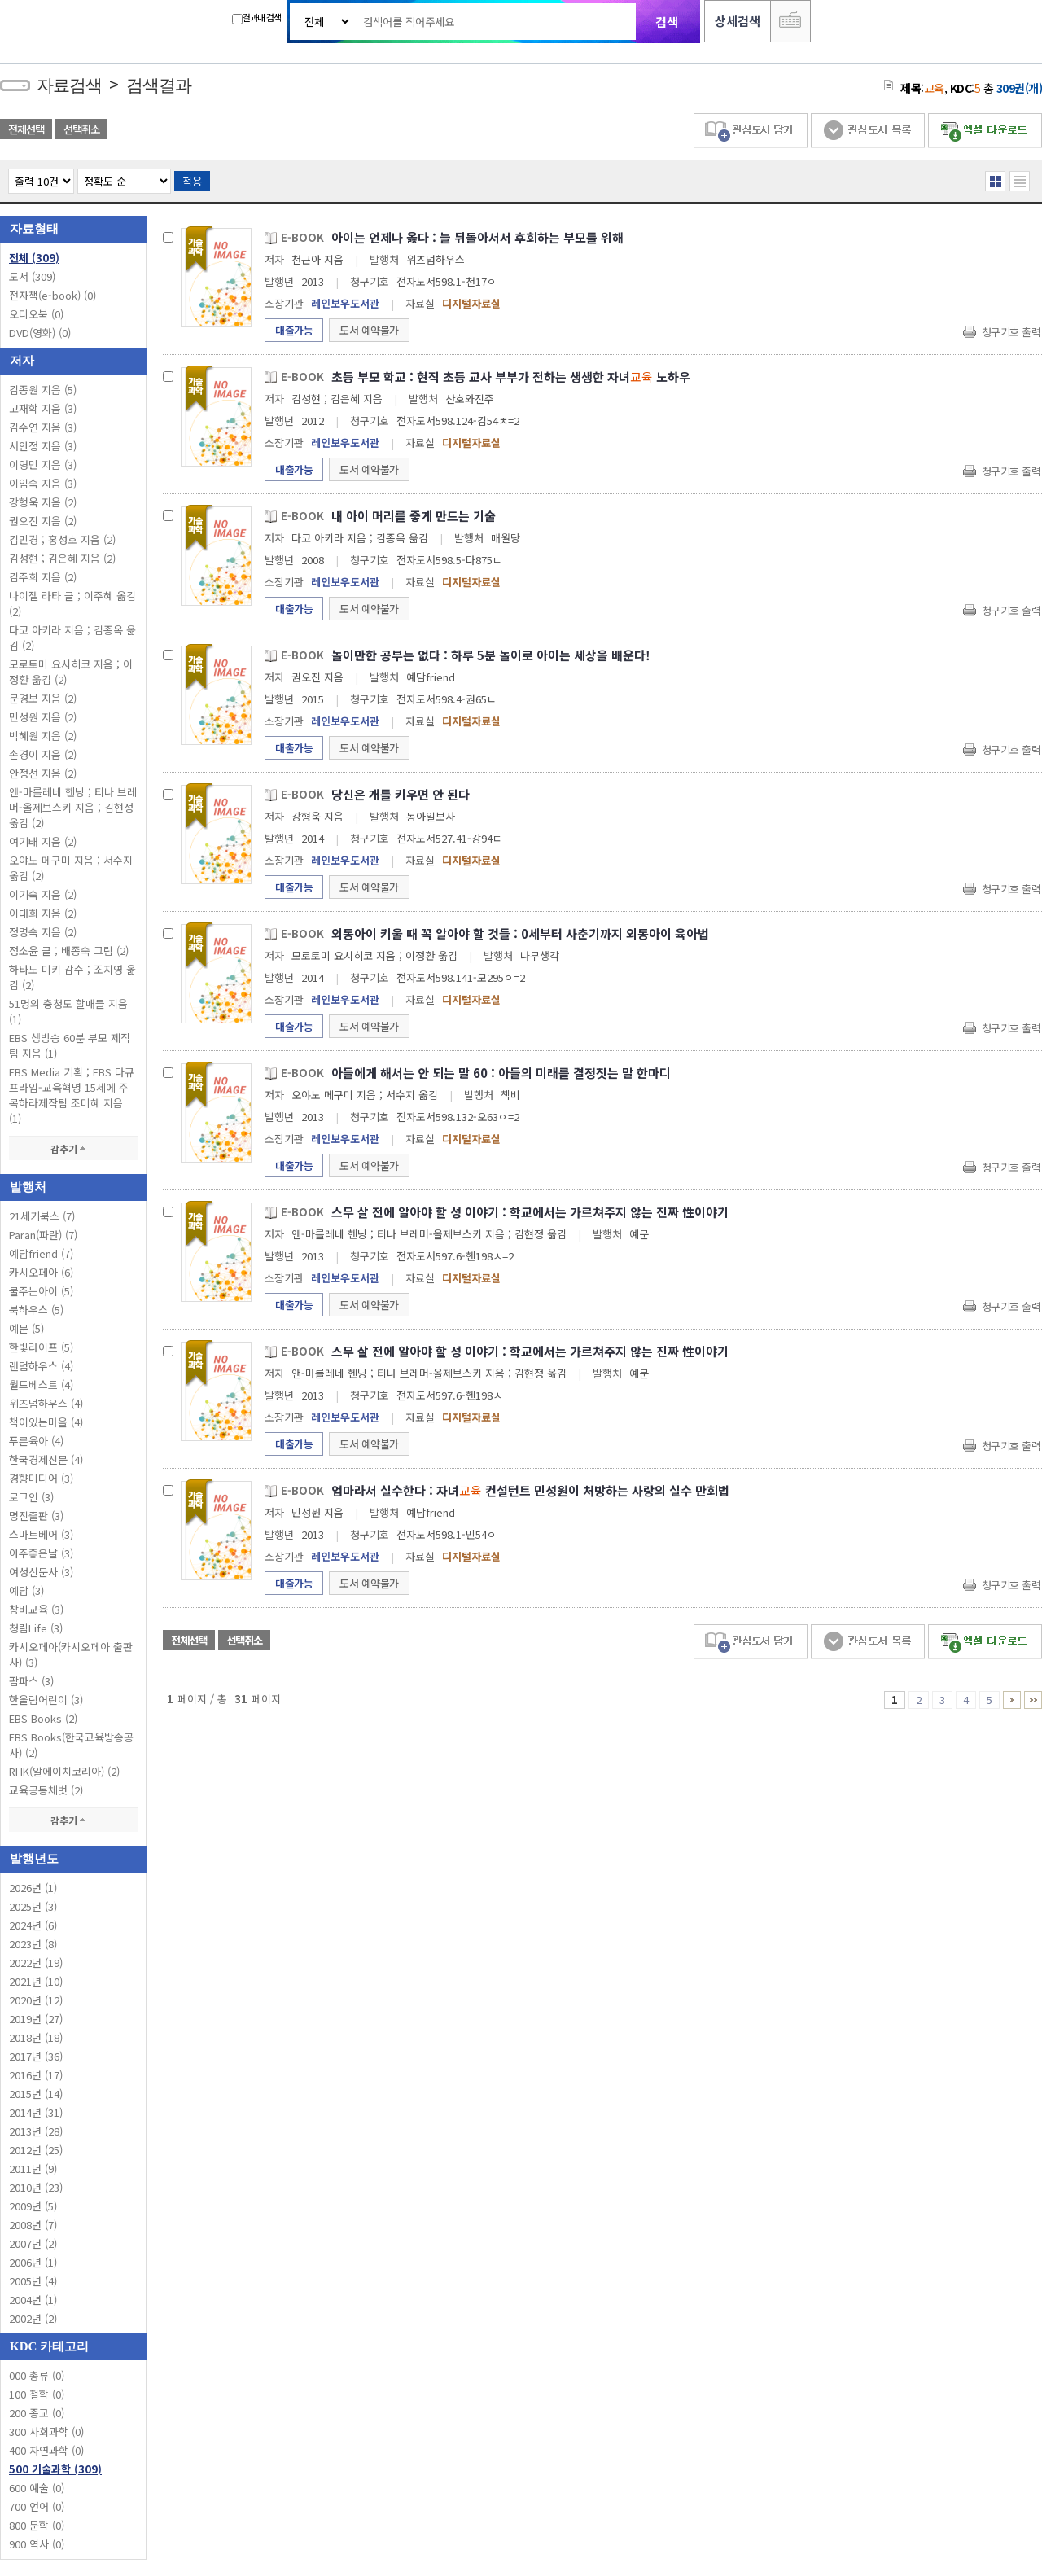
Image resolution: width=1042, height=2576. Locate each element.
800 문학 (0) (36, 2525)
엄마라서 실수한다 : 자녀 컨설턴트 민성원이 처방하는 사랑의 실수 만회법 (530, 1490)
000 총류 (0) (36, 2375)
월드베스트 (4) (41, 1384)
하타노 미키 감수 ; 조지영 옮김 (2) (72, 977)
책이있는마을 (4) (46, 1422)
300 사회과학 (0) (46, 2431)
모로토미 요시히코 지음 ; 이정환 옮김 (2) (71, 671)
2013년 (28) (36, 2131)
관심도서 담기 (751, 130)
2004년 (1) (33, 2299)
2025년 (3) (33, 1906)
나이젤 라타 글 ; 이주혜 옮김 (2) (72, 603)
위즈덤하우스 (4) (46, 1403)
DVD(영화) (40, 332)
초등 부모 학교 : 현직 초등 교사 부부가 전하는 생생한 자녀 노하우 (510, 376)
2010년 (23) (36, 2187)
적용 (192, 181)
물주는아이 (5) (41, 1291)
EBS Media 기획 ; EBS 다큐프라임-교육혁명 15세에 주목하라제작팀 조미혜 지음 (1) (71, 1095)
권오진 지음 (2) (43, 520)
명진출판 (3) (36, 1515)
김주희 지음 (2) (43, 577)
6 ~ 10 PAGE (1012, 1700)
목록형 (1019, 181)
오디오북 (36, 314)
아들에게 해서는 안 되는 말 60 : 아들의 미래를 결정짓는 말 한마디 (501, 1072)
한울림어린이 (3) (46, 1699)
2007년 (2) (33, 2243)
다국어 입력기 (790, 21)
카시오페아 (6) (41, 1272)
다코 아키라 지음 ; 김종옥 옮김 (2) (72, 637)
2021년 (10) (36, 1981)
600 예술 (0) (36, 2487)
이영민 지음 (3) (43, 464)
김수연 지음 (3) (43, 427)
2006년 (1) (33, 2262)
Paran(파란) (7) (43, 1234)
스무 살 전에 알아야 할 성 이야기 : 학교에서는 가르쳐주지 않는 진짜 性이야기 (530, 1211)
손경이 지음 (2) (43, 754)
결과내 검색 (256, 17)
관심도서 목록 (868, 130)
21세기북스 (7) (42, 1216)
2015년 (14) (36, 2093)
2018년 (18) (36, 2037)
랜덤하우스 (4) (41, 1365)
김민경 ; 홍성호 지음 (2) (62, 539)
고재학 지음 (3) (43, 408)
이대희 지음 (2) (43, 913)
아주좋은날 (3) (41, 1553)
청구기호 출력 (1011, 332)
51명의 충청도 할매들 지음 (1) (68, 1011)
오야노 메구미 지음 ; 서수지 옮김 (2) (71, 867)
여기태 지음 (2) (43, 841)
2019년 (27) (36, 2018)
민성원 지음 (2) (43, 717)
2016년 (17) (36, 2075)
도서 (32, 276)
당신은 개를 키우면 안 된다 (400, 794)
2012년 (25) (36, 2150)
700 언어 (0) (36, 2506)
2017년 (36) (36, 2056)
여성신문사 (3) (41, 1571)
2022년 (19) (36, 1962)
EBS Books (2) (43, 1718)
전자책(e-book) (52, 295)
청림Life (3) (36, 1628)
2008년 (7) (33, 2224)
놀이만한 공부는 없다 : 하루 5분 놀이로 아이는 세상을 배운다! (490, 655)
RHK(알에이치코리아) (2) (64, 1771)
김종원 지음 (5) (43, 389)
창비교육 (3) (36, 1609)
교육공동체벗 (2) (46, 1790)
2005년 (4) (33, 2281)
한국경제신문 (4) (46, 1459)
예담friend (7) (41, 1253)
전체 (34, 257)
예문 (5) (26, 1328)
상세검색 (737, 20)
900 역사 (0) (36, 2544)
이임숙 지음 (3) (43, 483)
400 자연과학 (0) (46, 2450)
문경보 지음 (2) (43, 698)
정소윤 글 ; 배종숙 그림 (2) (69, 950)
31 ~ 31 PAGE (1033, 1700)
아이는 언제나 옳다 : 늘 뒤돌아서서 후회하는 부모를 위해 (477, 237)
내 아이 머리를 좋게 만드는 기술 (413, 515)
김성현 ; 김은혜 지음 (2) (62, 558)
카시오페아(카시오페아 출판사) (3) (71, 1654)
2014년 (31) (36, 2112)
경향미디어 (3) (41, 1478)
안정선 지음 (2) (43, 773)
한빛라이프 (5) (41, 1347)
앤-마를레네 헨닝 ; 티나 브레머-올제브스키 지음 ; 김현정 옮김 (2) (73, 807)
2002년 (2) (33, 2318)
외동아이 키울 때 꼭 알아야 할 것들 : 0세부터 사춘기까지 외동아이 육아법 (520, 933)
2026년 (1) (33, 1887)
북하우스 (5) (36, 1309)
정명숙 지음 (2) (43, 932)
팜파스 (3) (31, 1681)
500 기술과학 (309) (55, 2469)
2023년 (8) (33, 1944)
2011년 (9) (33, 2168)
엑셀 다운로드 (985, 130)
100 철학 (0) (36, 2394)
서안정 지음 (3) (43, 445)
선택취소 (81, 129)
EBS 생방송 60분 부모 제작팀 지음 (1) (69, 1045)
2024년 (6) (33, 1925)
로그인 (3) (31, 1497)
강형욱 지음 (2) (43, 502)
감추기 (73, 1148)
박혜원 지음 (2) (43, 735)
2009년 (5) (33, 2206)
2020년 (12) (36, 2000)
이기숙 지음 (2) (43, 894)
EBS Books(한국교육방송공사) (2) (71, 1744)
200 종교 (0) (36, 2412)
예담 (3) (26, 1590)
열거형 (995, 181)
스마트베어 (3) (41, 1534)
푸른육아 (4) (36, 1440)
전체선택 (26, 129)
